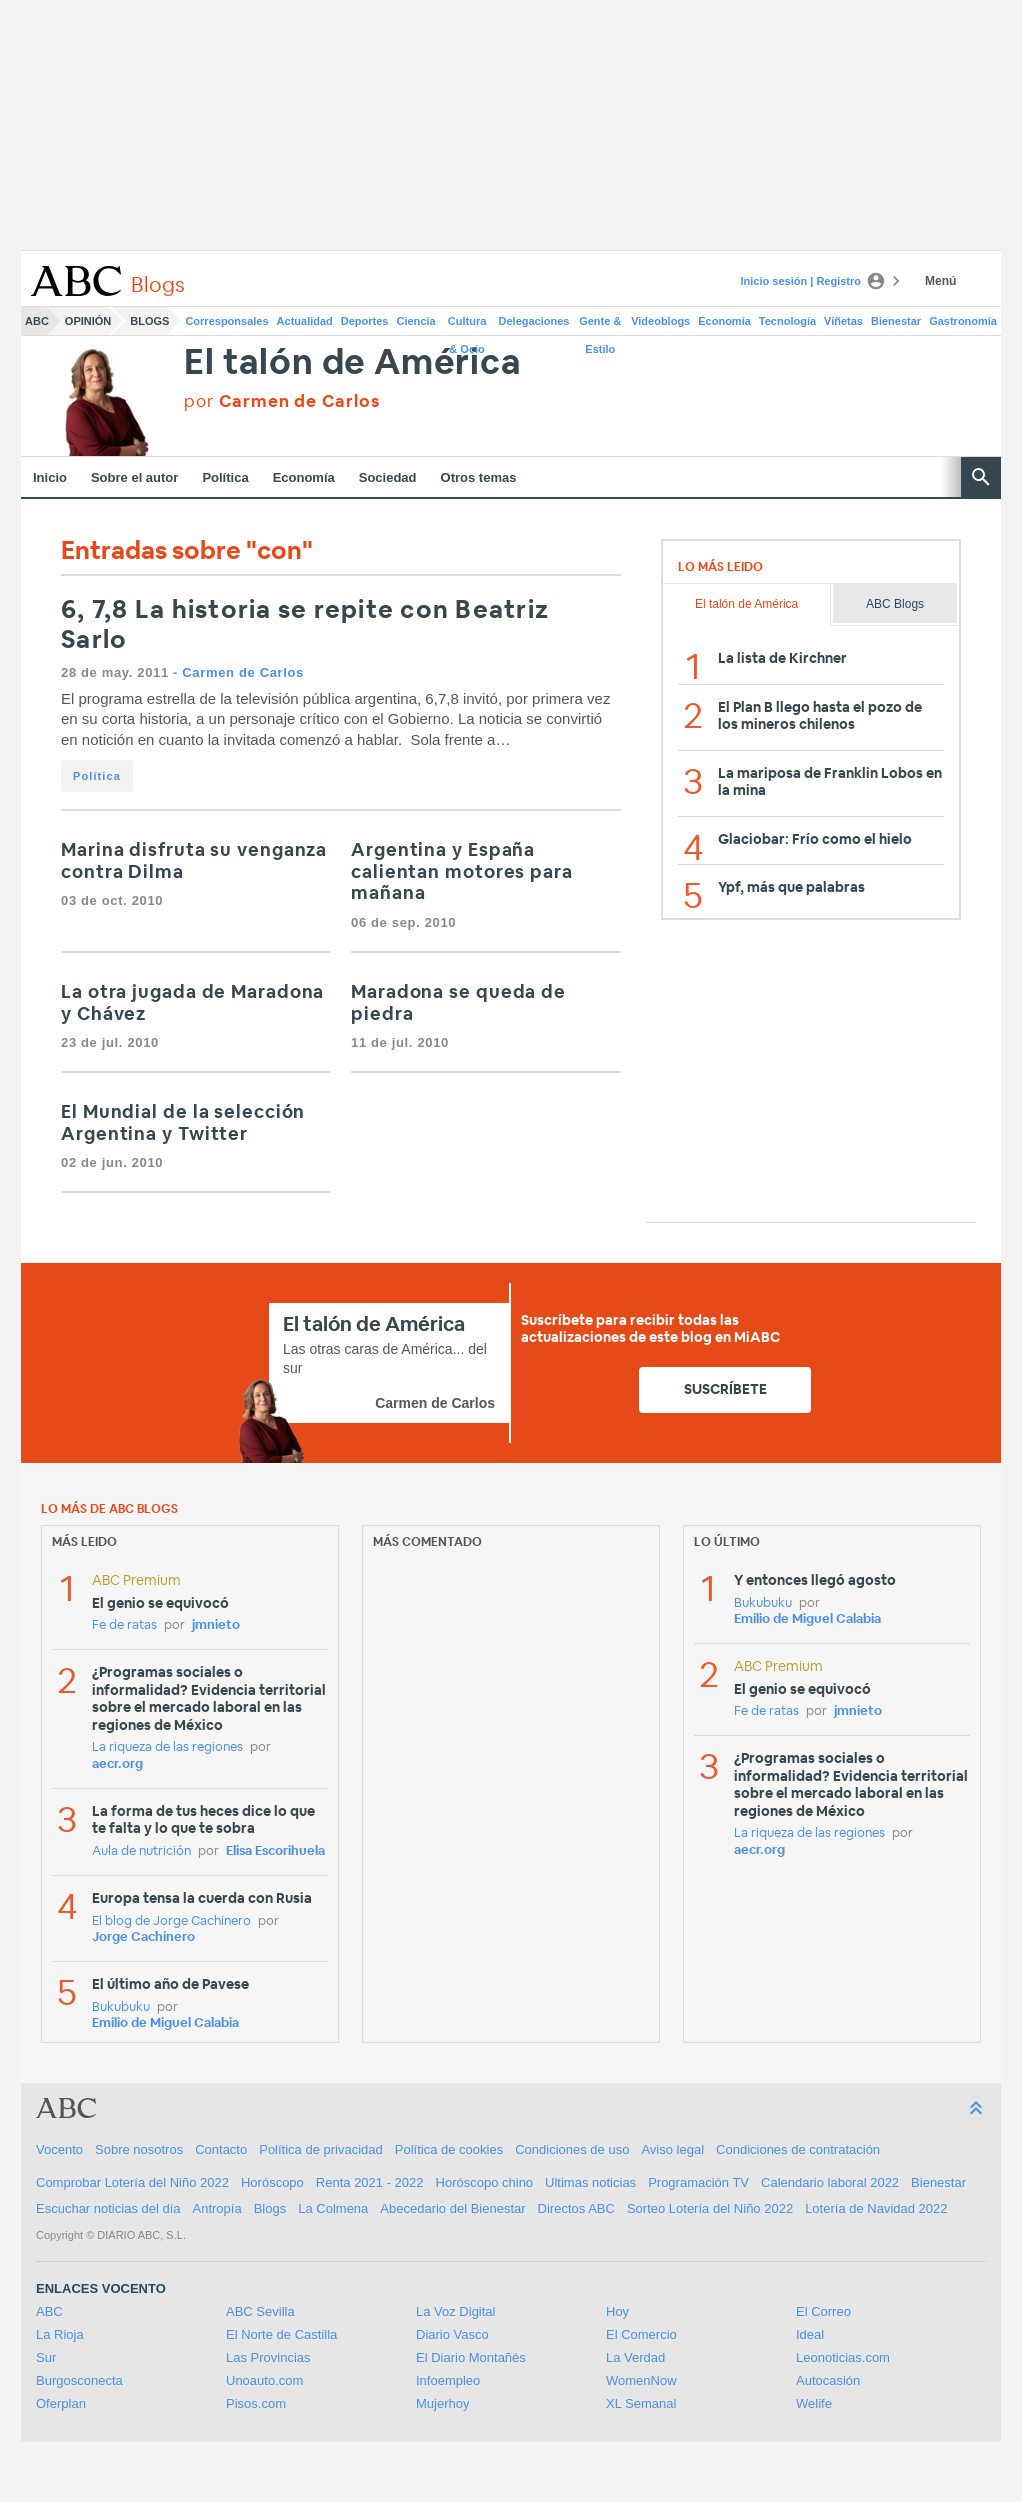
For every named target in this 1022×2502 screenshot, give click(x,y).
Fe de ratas (124, 1625)
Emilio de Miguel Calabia (165, 2023)
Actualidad (305, 321)
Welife (814, 2403)
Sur (46, 2357)
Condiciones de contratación (798, 2149)
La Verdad (635, 2357)
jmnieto (216, 1625)
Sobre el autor (134, 477)
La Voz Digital (456, 2311)
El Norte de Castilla (281, 2334)
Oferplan (61, 2403)
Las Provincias (268, 2357)
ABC (37, 321)
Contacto (221, 2149)
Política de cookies (449, 2149)
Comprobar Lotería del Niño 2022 (132, 2182)
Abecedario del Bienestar (452, 2208)
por (281, 401)
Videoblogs (660, 321)
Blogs (149, 321)
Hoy (617, 2311)
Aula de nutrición (141, 1851)
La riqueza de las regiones (167, 1747)
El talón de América (352, 363)
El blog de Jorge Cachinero (171, 1921)
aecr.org (117, 1764)
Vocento (59, 2149)
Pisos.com (256, 2403)
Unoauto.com (264, 2380)
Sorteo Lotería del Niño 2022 (710, 2208)
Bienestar (896, 321)
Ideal (810, 2334)
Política (225, 477)
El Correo (823, 2311)
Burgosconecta (79, 2380)
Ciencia (416, 321)
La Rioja (60, 2334)
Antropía (217, 2208)
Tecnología (787, 321)
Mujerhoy (442, 2403)
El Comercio (641, 2334)
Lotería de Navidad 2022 (876, 2208)
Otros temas (479, 477)
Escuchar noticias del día (108, 2208)
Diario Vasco (452, 2334)
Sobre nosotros (139, 2149)
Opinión (88, 321)
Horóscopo (272, 2182)
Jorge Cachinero (143, 1937)
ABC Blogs (895, 604)
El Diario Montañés (471, 2357)
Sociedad (388, 477)
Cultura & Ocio (467, 325)
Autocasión (828, 2380)
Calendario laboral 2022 (830, 2182)
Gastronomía (963, 321)
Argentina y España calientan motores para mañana (462, 872)
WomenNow (641, 2380)
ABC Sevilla (260, 2311)
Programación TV (698, 2182)
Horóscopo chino (485, 2182)
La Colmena (333, 2208)
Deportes (365, 321)
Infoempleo (448, 2380)
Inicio (50, 477)
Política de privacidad (321, 2149)
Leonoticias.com (843, 2357)
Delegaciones (534, 321)
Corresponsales (226, 321)
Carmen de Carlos (243, 672)
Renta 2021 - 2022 (370, 2182)
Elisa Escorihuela (275, 1851)
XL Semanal (641, 2403)
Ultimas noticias (590, 2182)
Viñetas (843, 321)
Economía (724, 321)
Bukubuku (121, 2007)
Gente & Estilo (600, 325)
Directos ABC (576, 2208)
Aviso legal (672, 2149)
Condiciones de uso (572, 2149)
